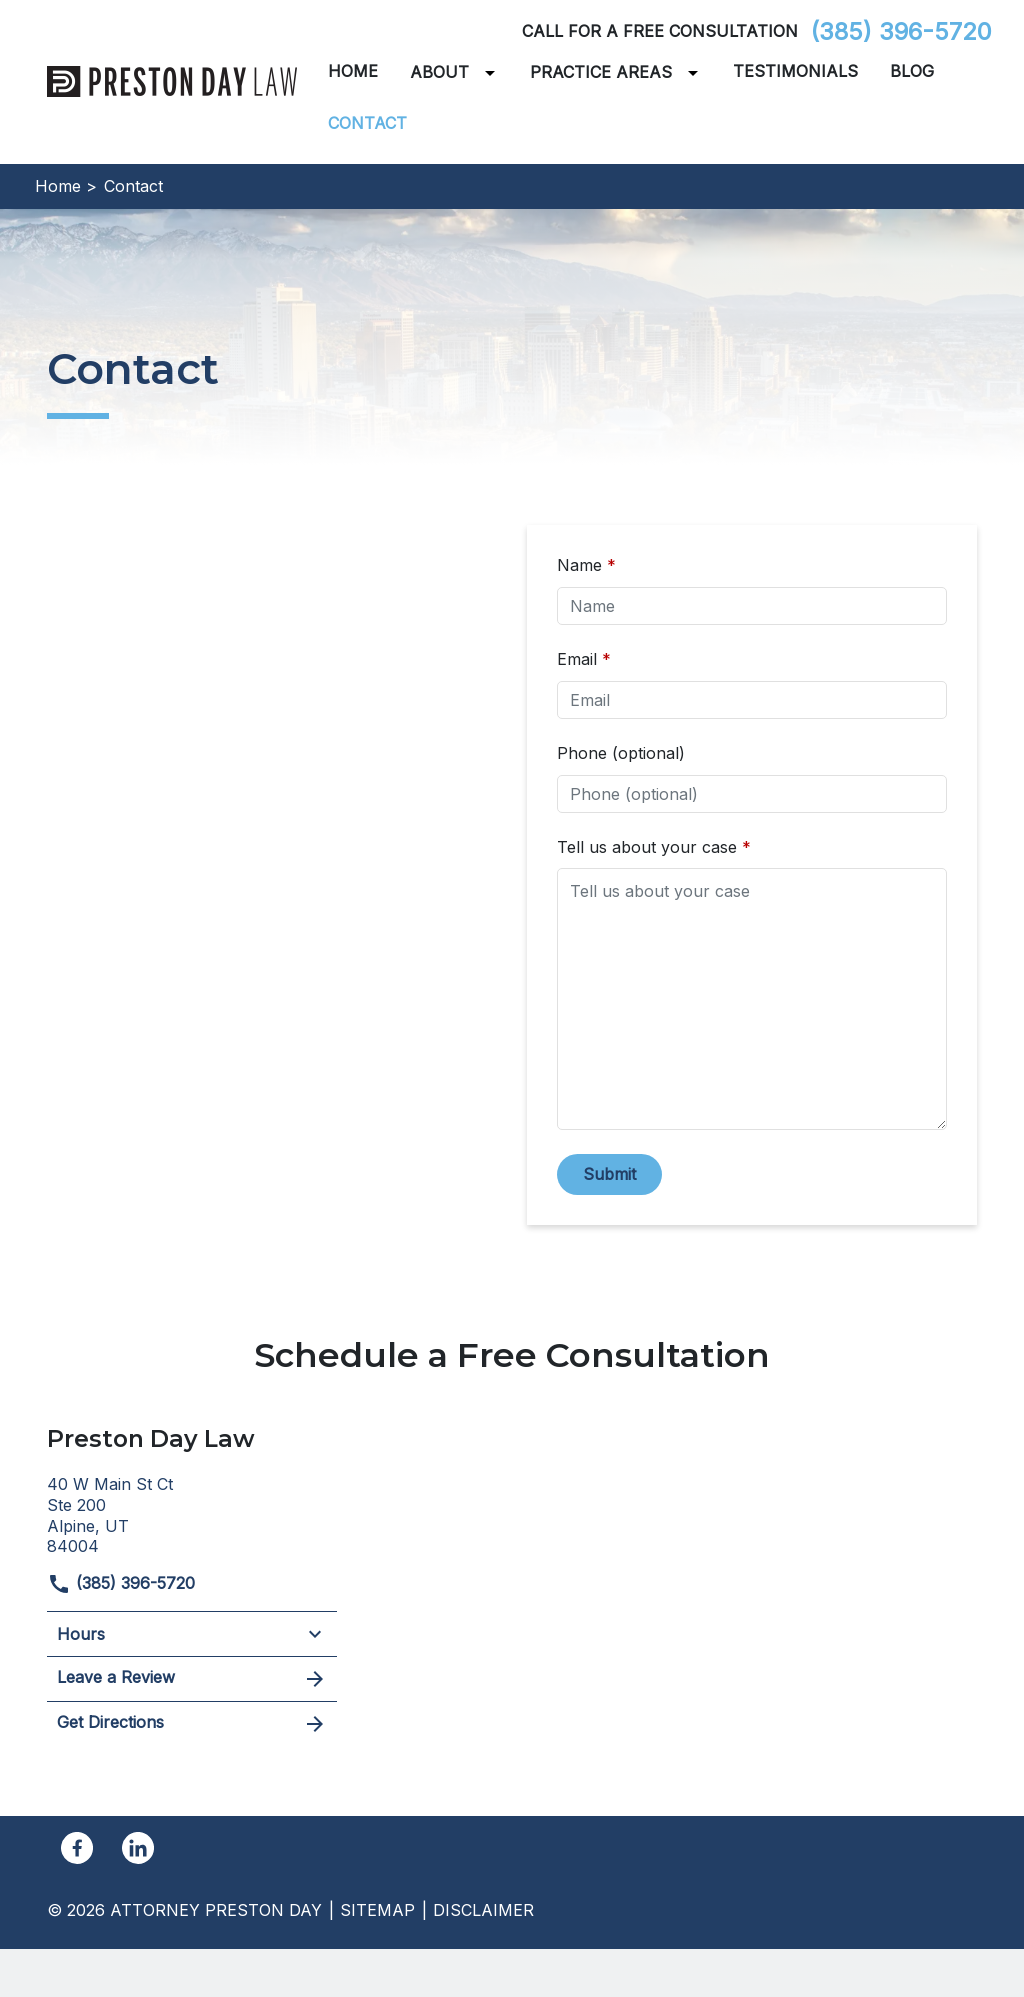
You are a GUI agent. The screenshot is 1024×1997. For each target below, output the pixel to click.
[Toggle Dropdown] (494, 73)
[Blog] (912, 71)
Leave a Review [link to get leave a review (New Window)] (192, 1679)
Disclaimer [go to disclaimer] (483, 1910)
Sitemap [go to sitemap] (377, 1910)
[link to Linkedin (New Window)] (138, 1848)
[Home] (353, 71)
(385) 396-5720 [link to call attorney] (901, 31)
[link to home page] (172, 80)
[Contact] (367, 123)
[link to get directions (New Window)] (192, 1513)
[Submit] (609, 1174)
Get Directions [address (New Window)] (192, 1724)
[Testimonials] (795, 71)
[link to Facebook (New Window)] (77, 1848)
